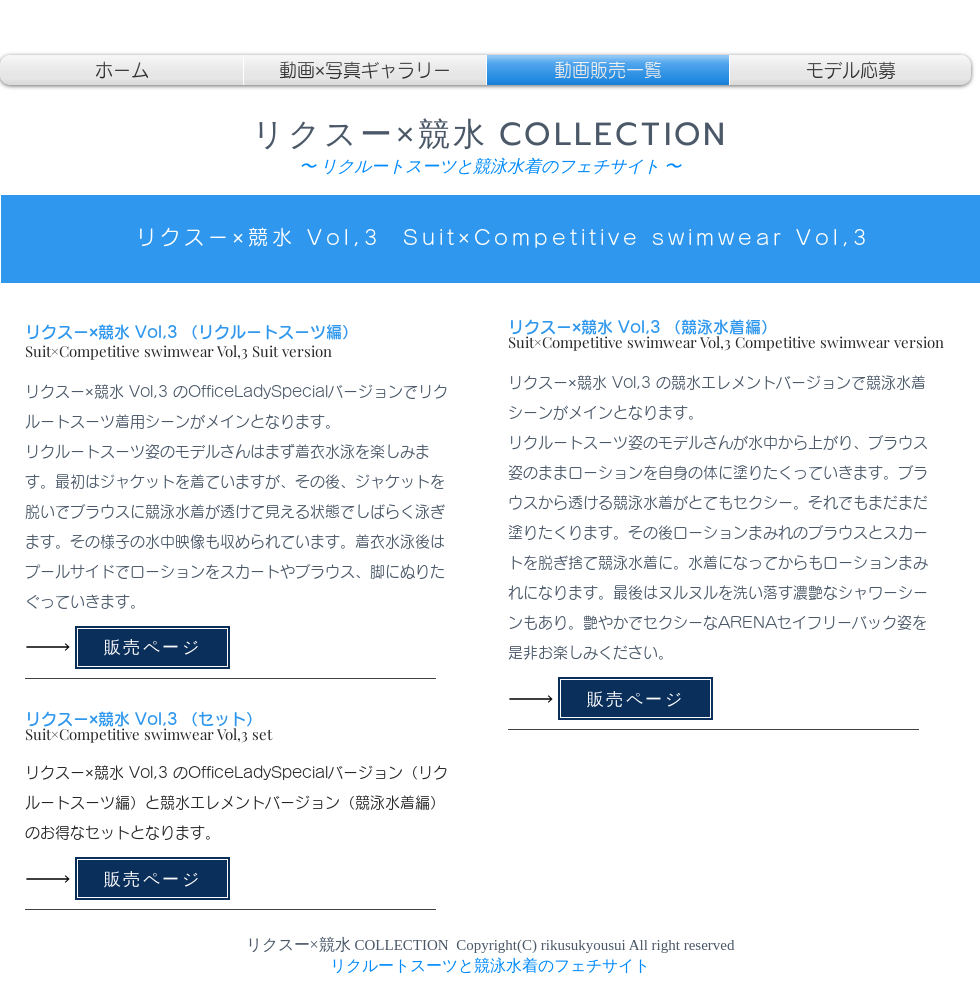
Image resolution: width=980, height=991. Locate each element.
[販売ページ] (152, 647)
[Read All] (53, 647)
